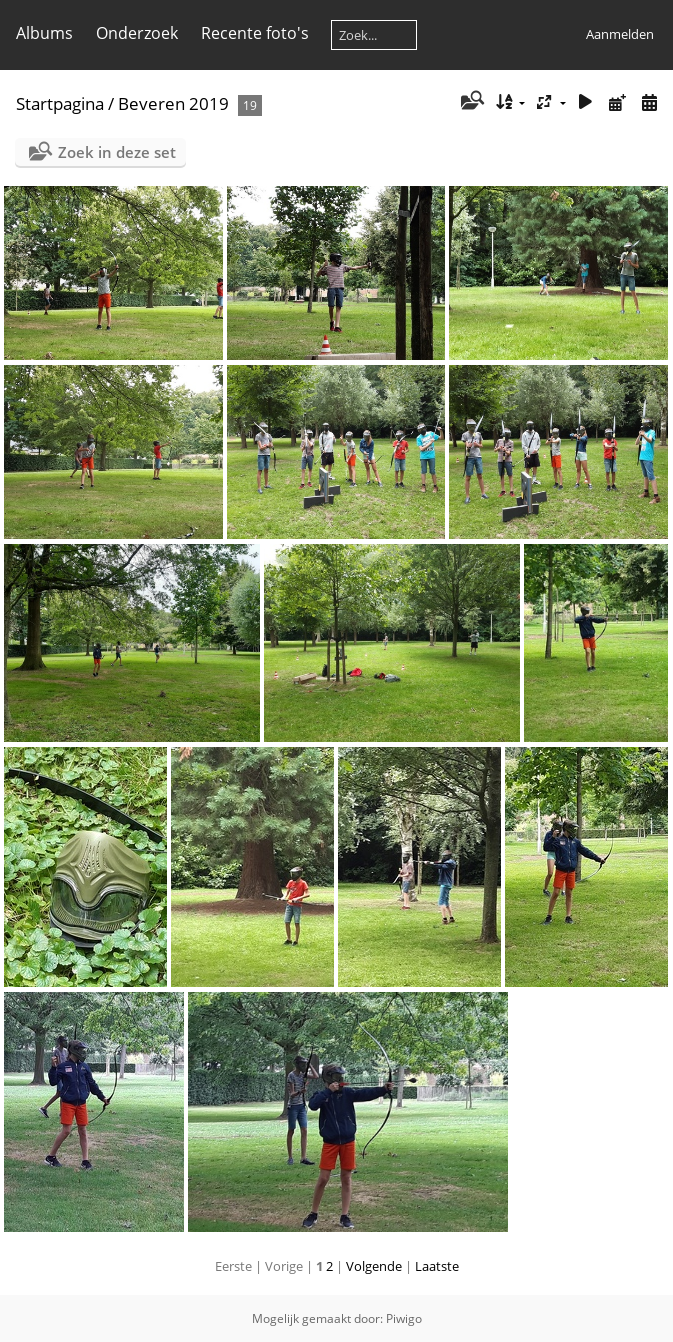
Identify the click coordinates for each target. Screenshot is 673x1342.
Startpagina (60, 103)
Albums (44, 33)
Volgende (374, 1266)
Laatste (437, 1266)
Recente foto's (255, 33)
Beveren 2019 (173, 103)
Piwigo (404, 1318)
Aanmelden (620, 34)
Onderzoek (137, 33)
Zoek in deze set (117, 152)
